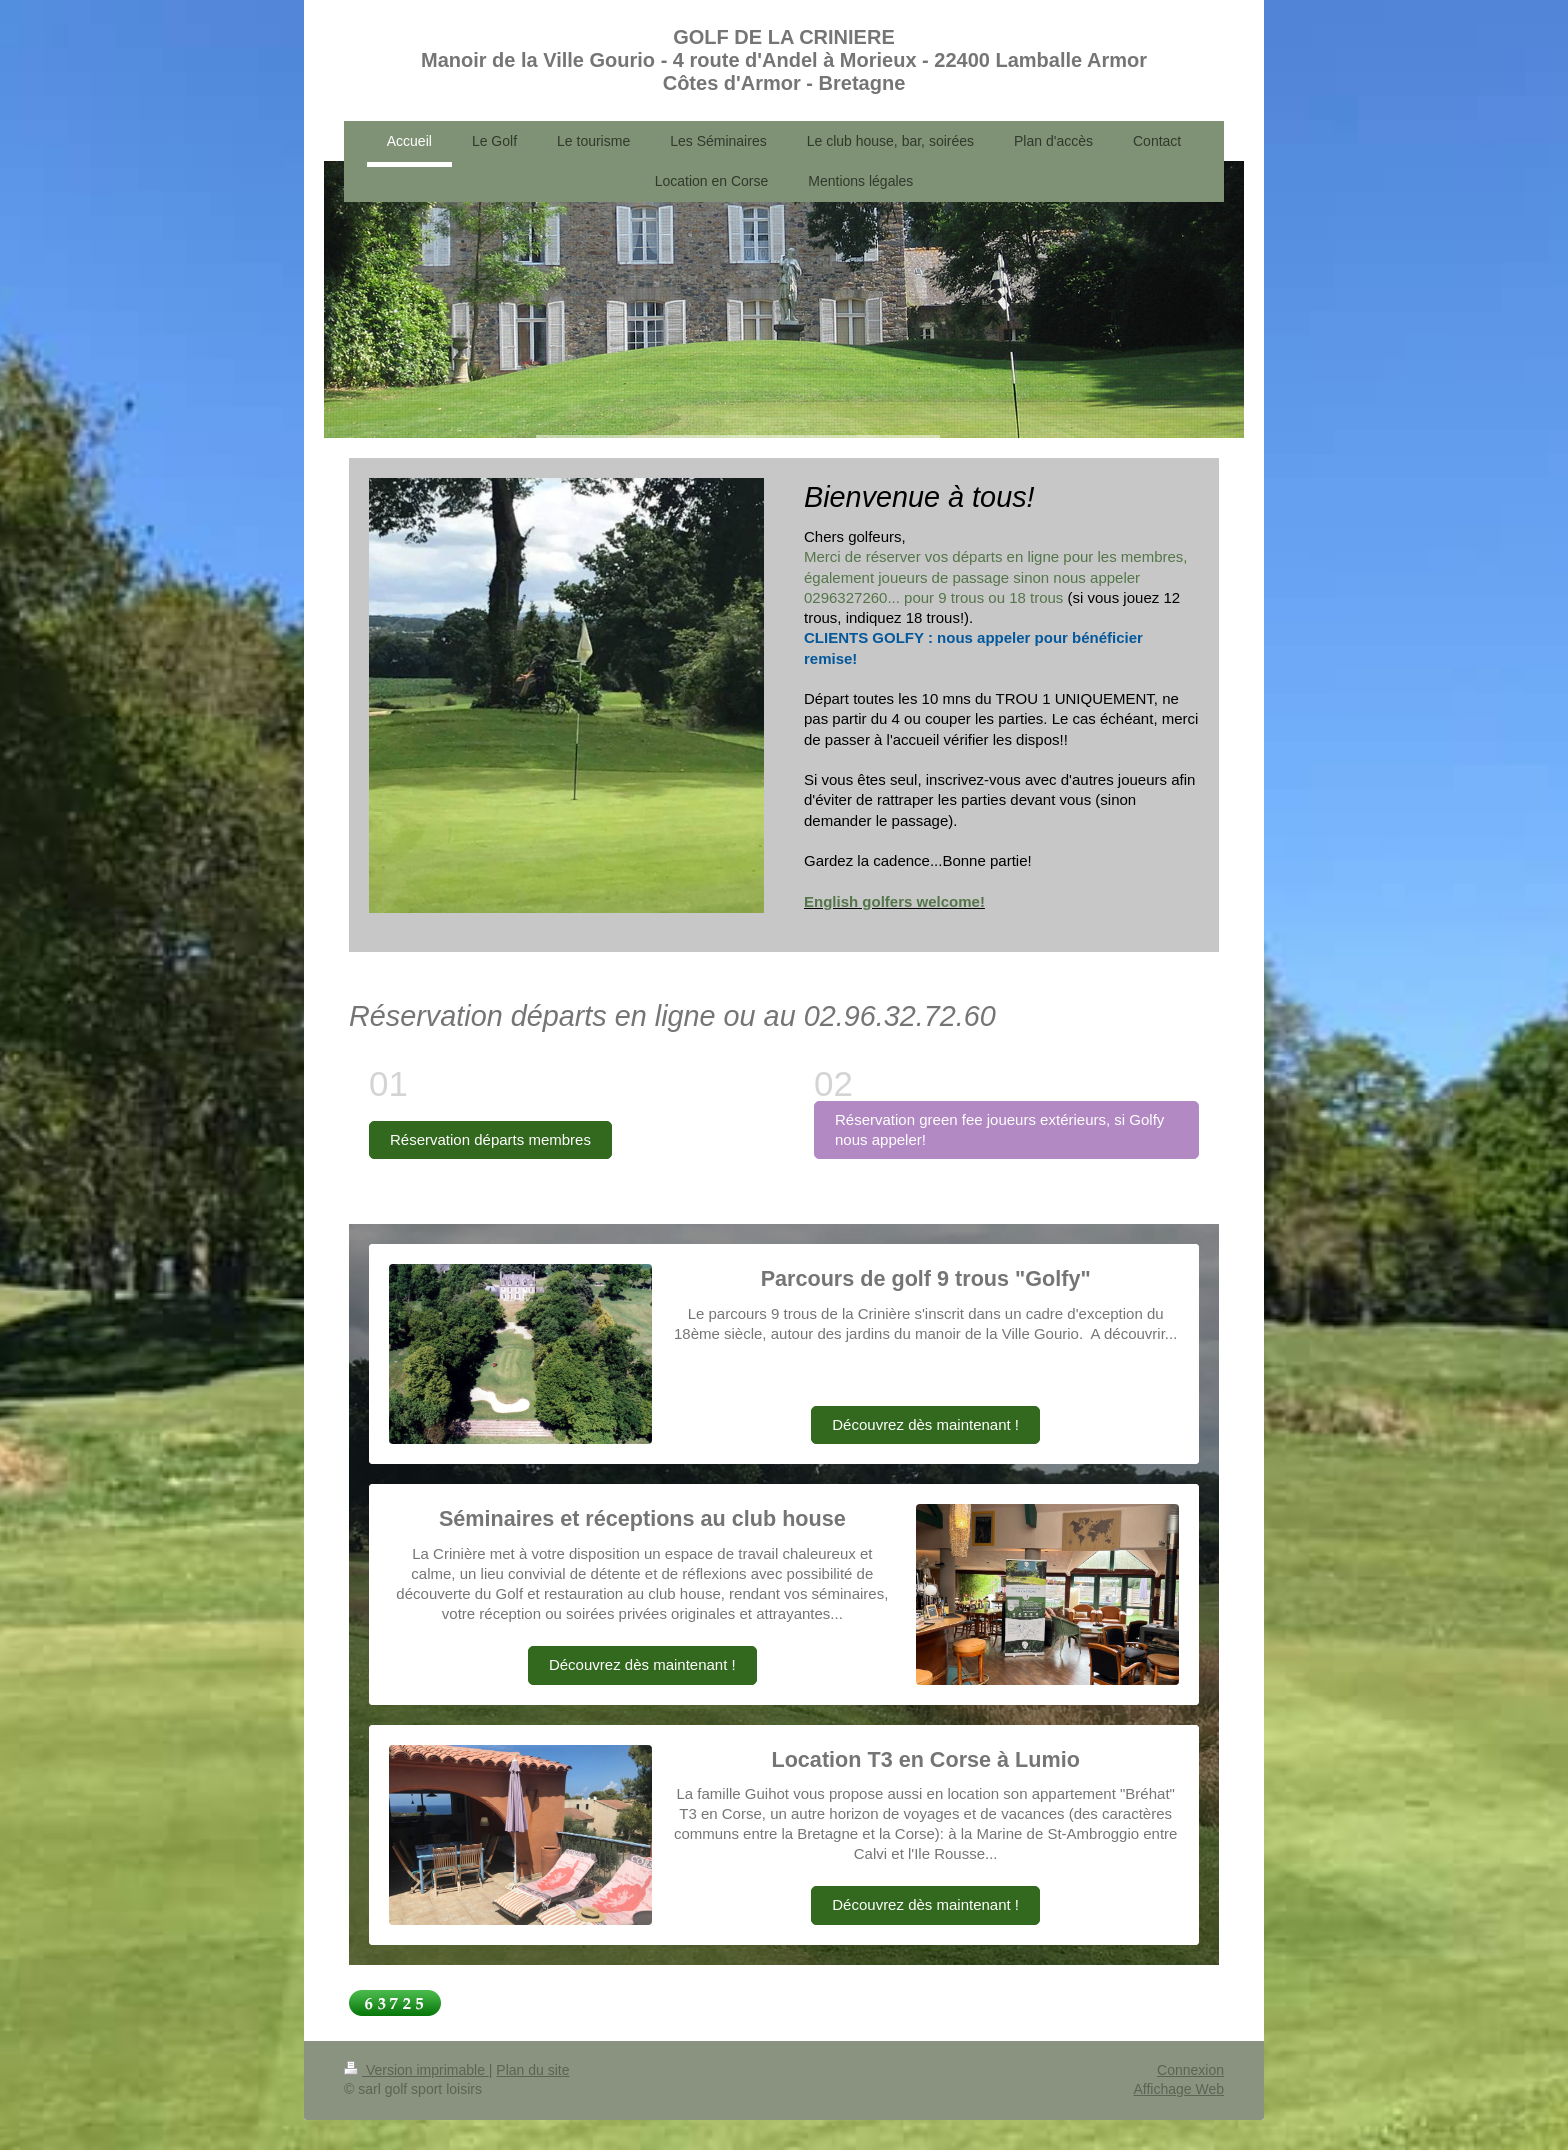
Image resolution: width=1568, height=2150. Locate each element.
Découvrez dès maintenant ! (925, 1424)
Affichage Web (1178, 2089)
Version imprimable (416, 2070)
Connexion (1190, 2070)
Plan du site (532, 2070)
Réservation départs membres (490, 1139)
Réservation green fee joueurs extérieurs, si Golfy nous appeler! (999, 1129)
